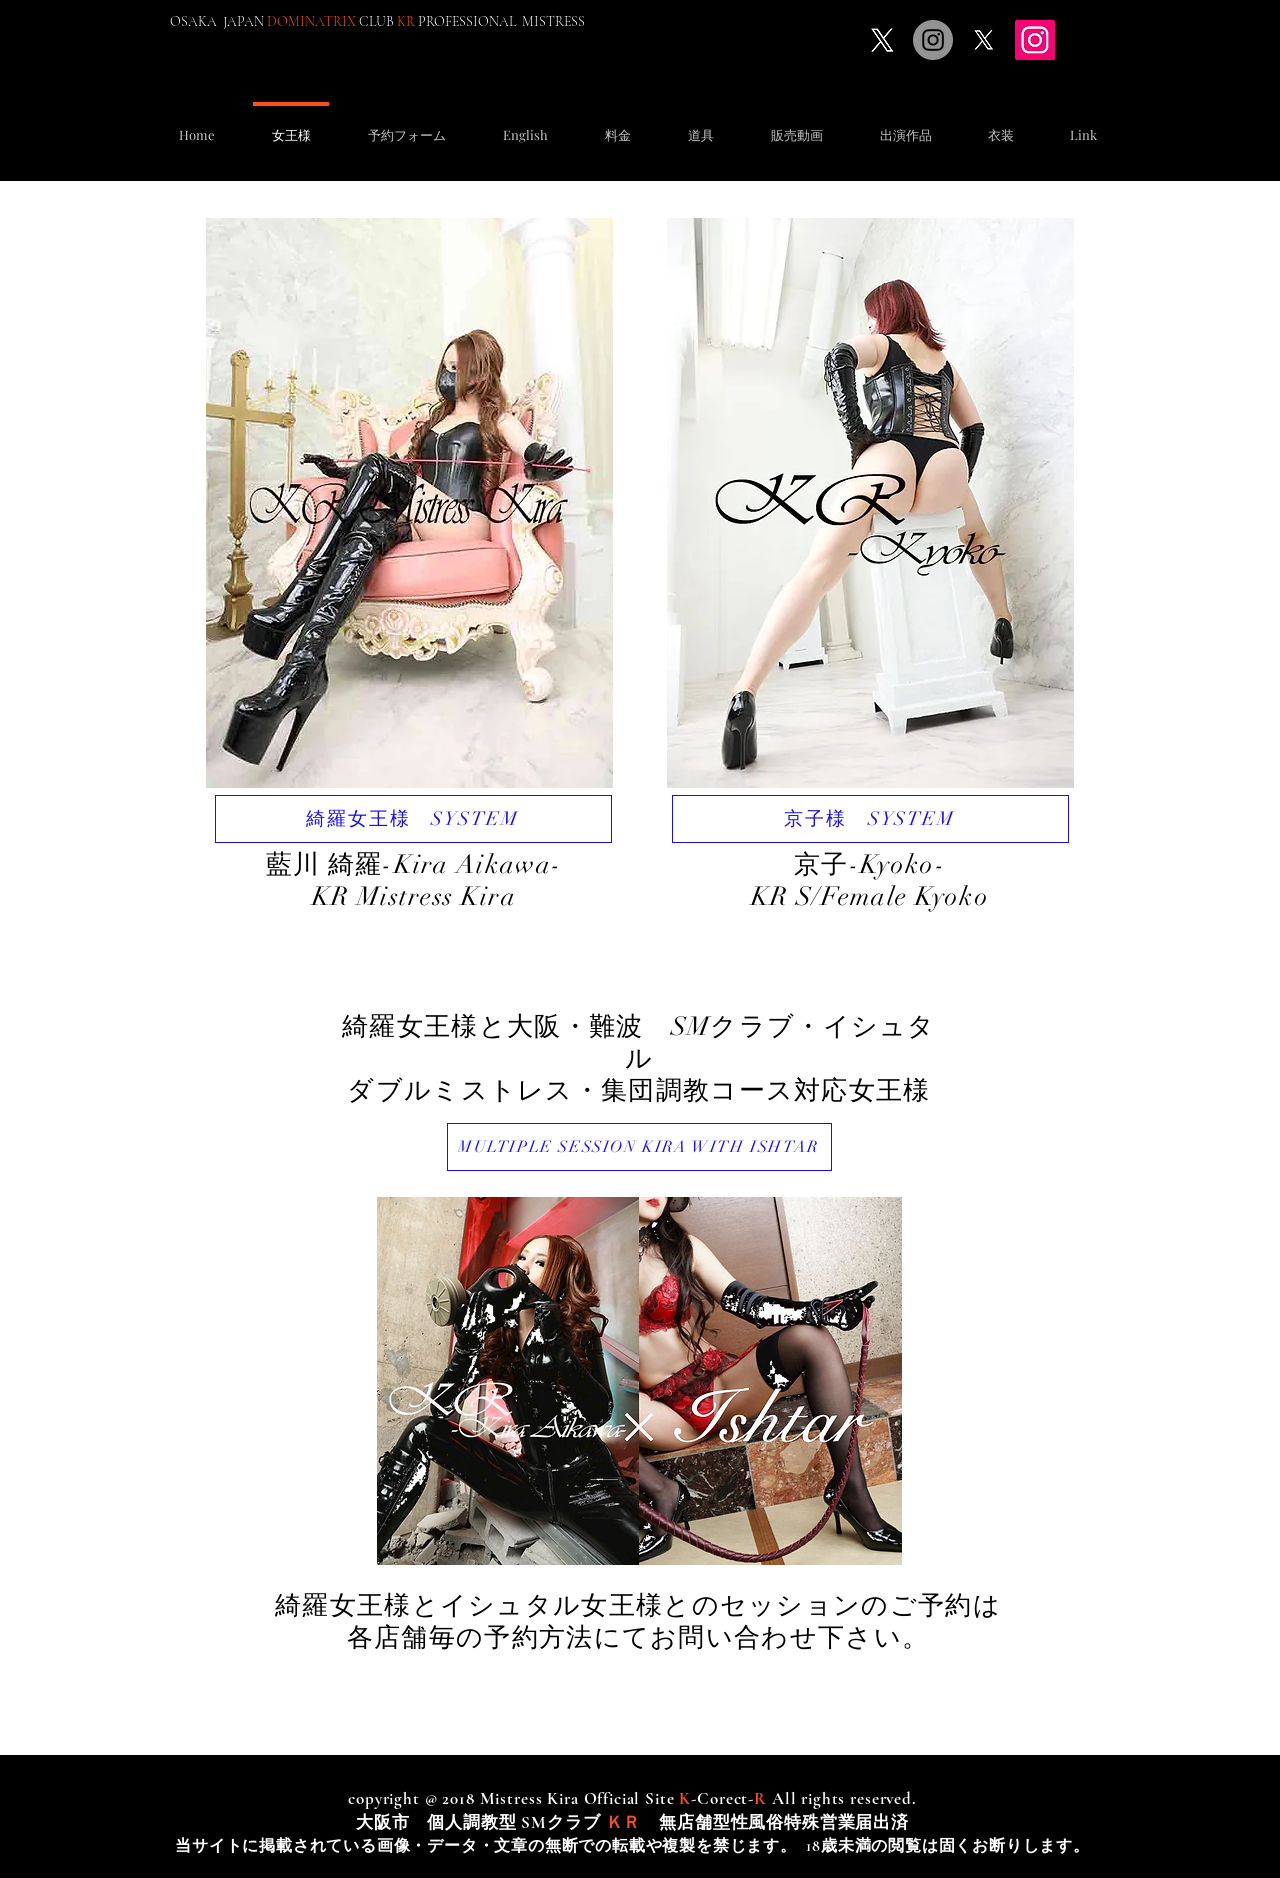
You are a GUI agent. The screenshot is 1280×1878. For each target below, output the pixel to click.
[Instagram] (1035, 40)
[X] (882, 40)
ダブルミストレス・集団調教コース (570, 1091)
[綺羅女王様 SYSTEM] (413, 819)
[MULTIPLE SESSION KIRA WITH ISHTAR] (639, 1147)
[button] (406, 125)
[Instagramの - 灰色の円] (933, 40)
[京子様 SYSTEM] (870, 819)
